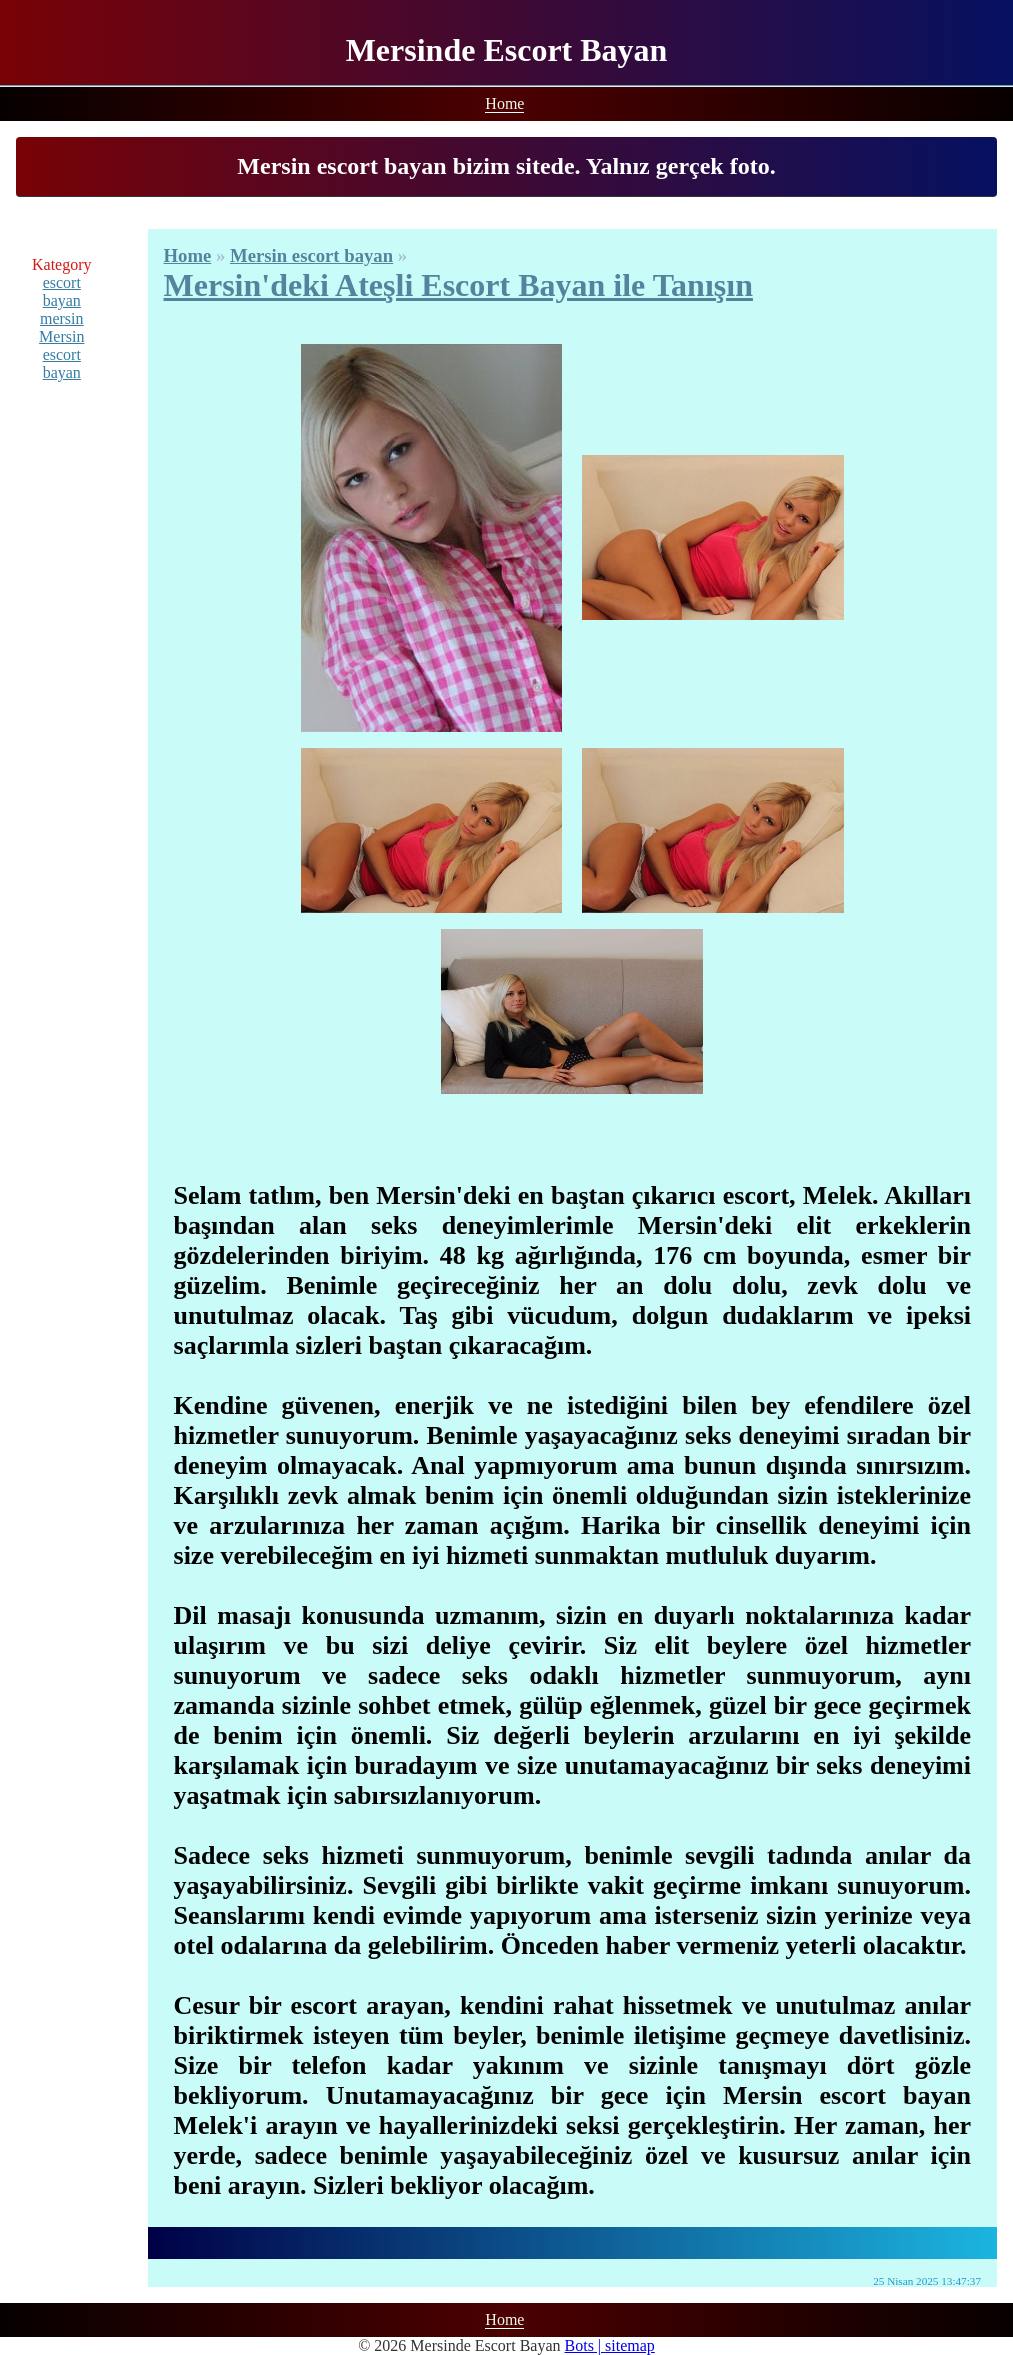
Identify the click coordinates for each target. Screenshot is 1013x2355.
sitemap (630, 2345)
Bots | (585, 2345)
